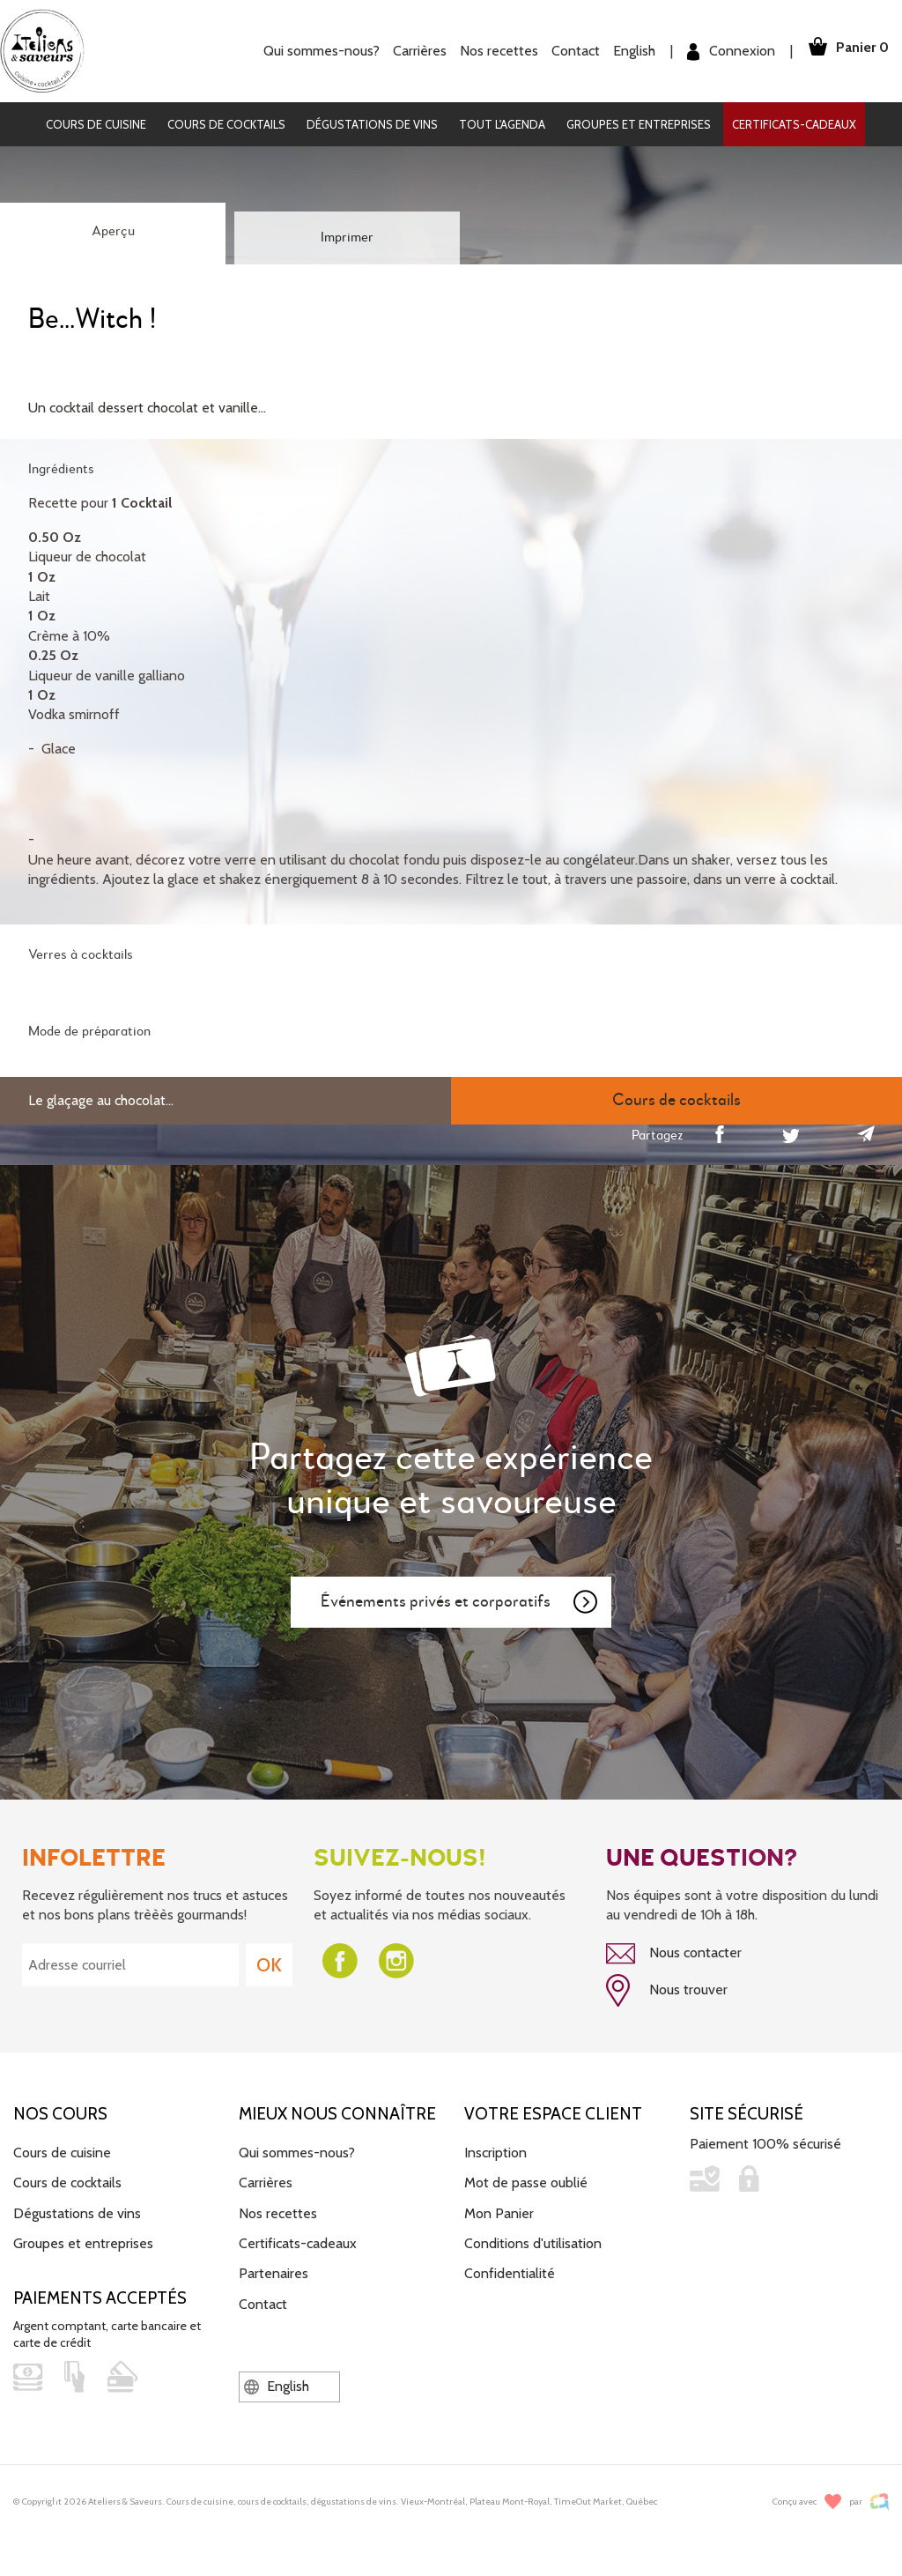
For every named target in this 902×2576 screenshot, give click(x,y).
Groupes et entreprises (638, 124)
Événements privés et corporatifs (460, 1602)
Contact (569, 50)
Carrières (413, 50)
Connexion (725, 51)
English (628, 50)
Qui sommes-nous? (315, 50)
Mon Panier (499, 2210)
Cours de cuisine (96, 124)
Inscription (495, 2150)
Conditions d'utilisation (533, 2240)
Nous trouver (667, 1990)
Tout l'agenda (502, 124)
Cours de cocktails (226, 124)
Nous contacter (674, 1953)
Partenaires (273, 2271)
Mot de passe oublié (526, 2180)
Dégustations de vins (372, 124)
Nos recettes (493, 50)
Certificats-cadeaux (794, 124)
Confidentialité (509, 2271)
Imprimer (347, 238)
